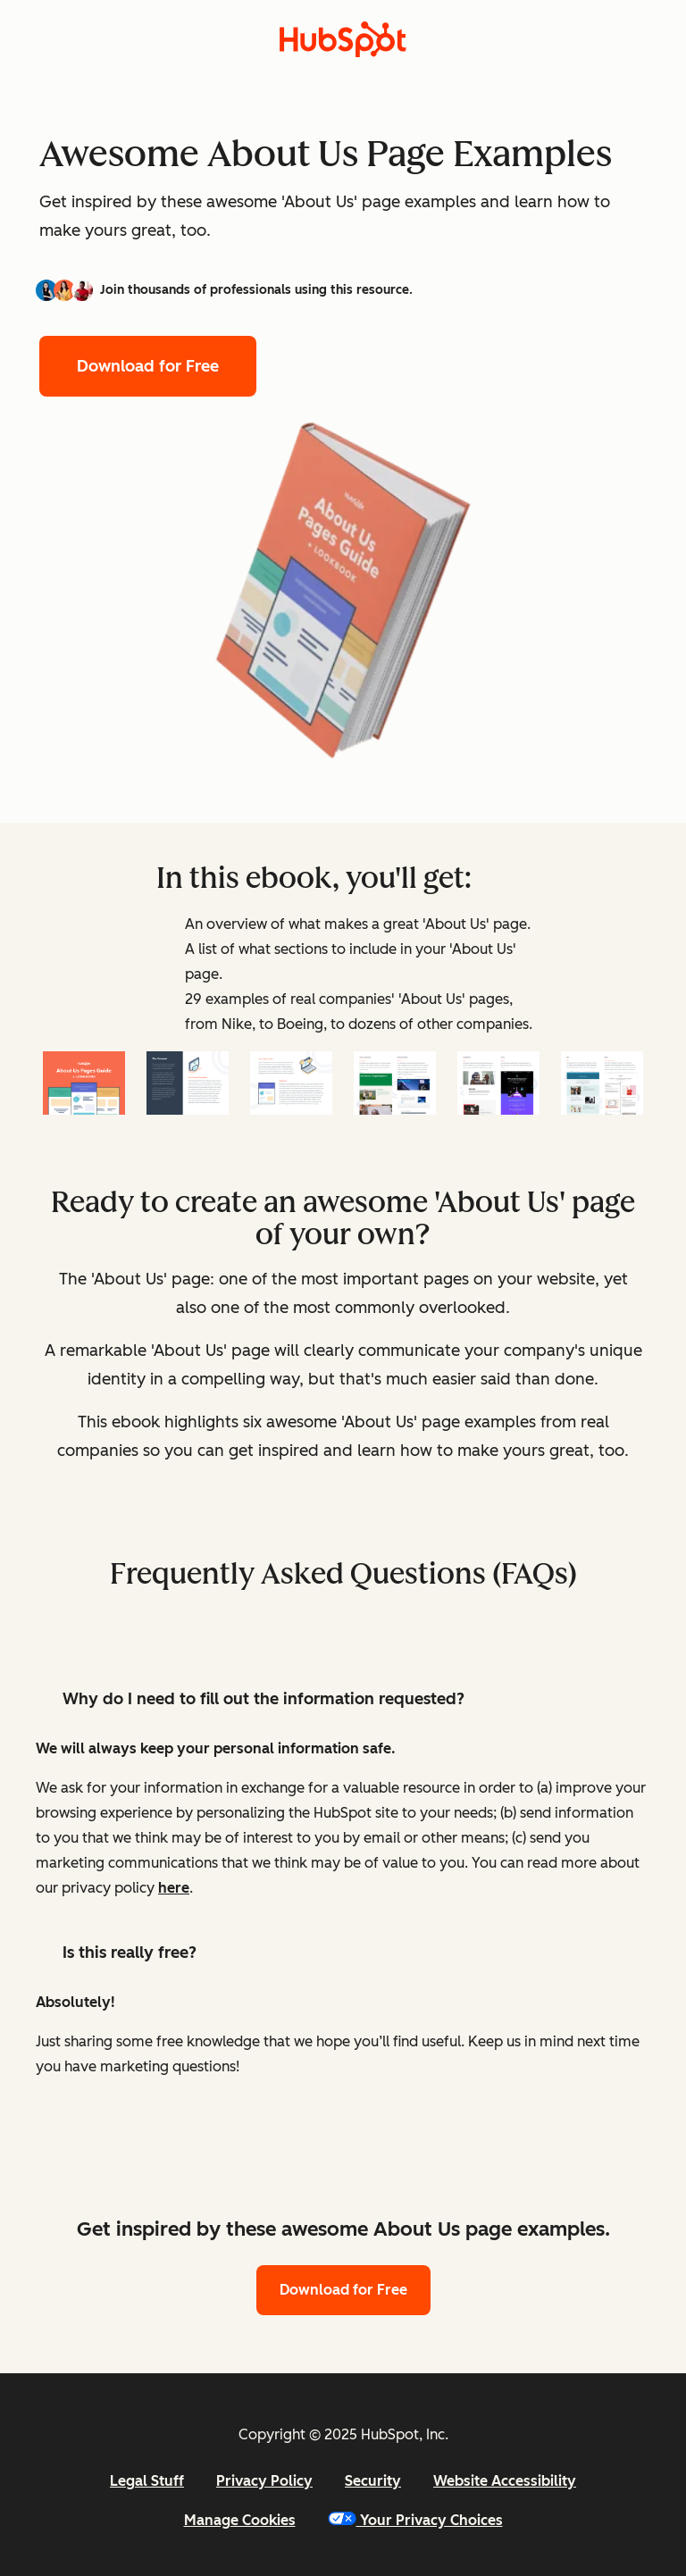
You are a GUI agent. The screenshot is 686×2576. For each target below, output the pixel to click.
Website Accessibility (504, 2480)
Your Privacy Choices (415, 2520)
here (173, 1887)
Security (373, 2480)
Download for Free (148, 366)
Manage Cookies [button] (240, 2520)
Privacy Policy (264, 2480)
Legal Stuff (147, 2480)
